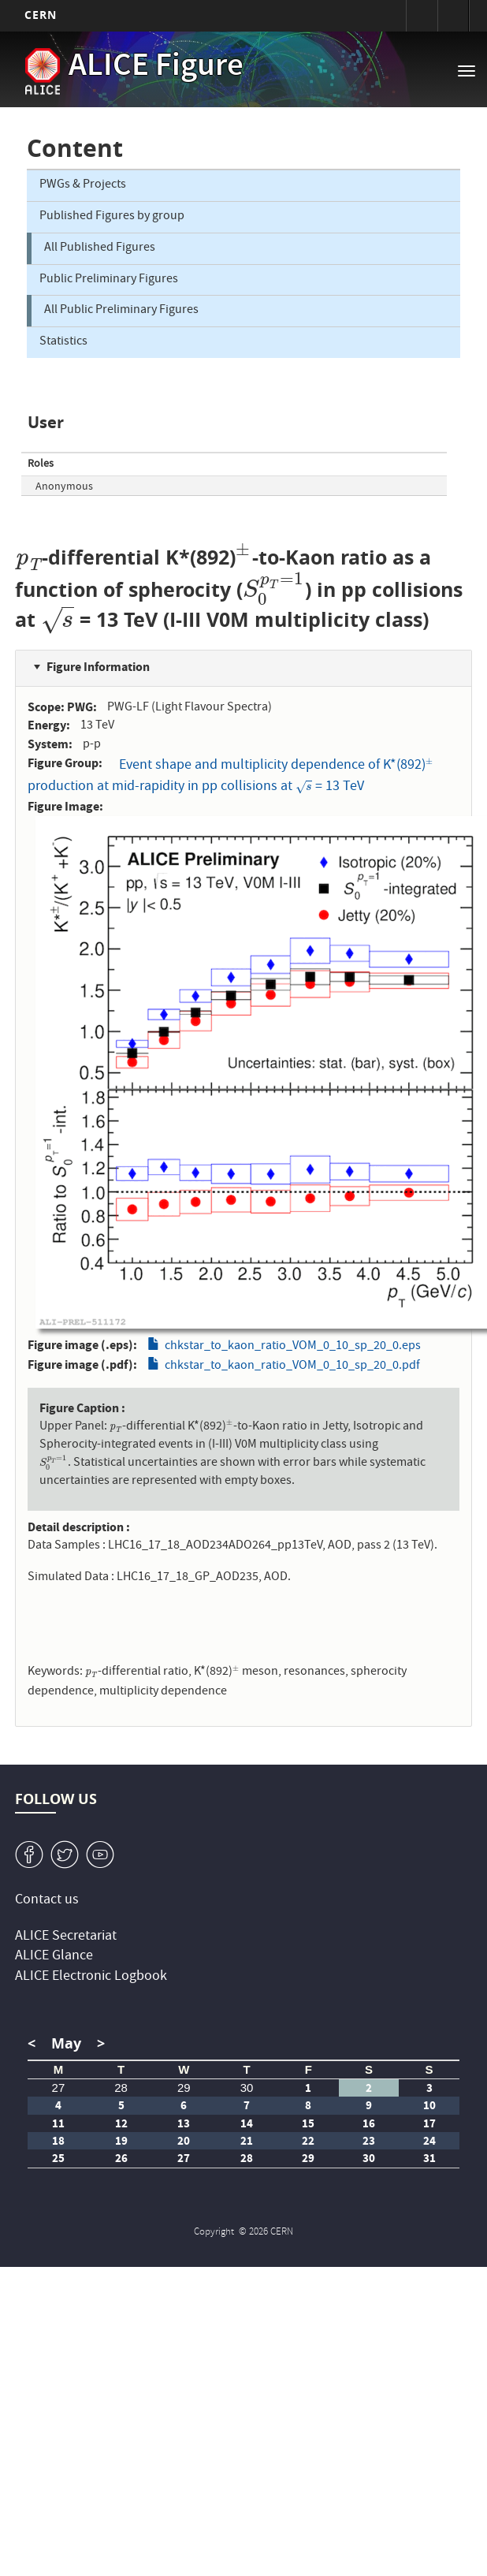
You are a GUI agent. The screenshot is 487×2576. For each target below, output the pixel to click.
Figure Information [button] (98, 666)
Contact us (47, 1900)
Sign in (421, 16)
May (66, 2043)
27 (58, 2087)
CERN (40, 14)
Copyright (215, 2232)
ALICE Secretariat (66, 1937)
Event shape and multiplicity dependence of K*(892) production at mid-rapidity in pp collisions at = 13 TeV (230, 776)
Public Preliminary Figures (108, 279)
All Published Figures (99, 248)
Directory (453, 16)
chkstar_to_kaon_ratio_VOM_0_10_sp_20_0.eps (293, 1346)
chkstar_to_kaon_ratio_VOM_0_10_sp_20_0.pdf (292, 1366)
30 (247, 2087)
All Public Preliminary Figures (121, 310)
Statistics (63, 342)
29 (184, 2087)
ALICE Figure (156, 68)
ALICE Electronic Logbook (91, 1977)
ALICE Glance (54, 1956)
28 (121, 2087)
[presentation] (29, 557)
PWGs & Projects (82, 185)
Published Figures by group (111, 216)
